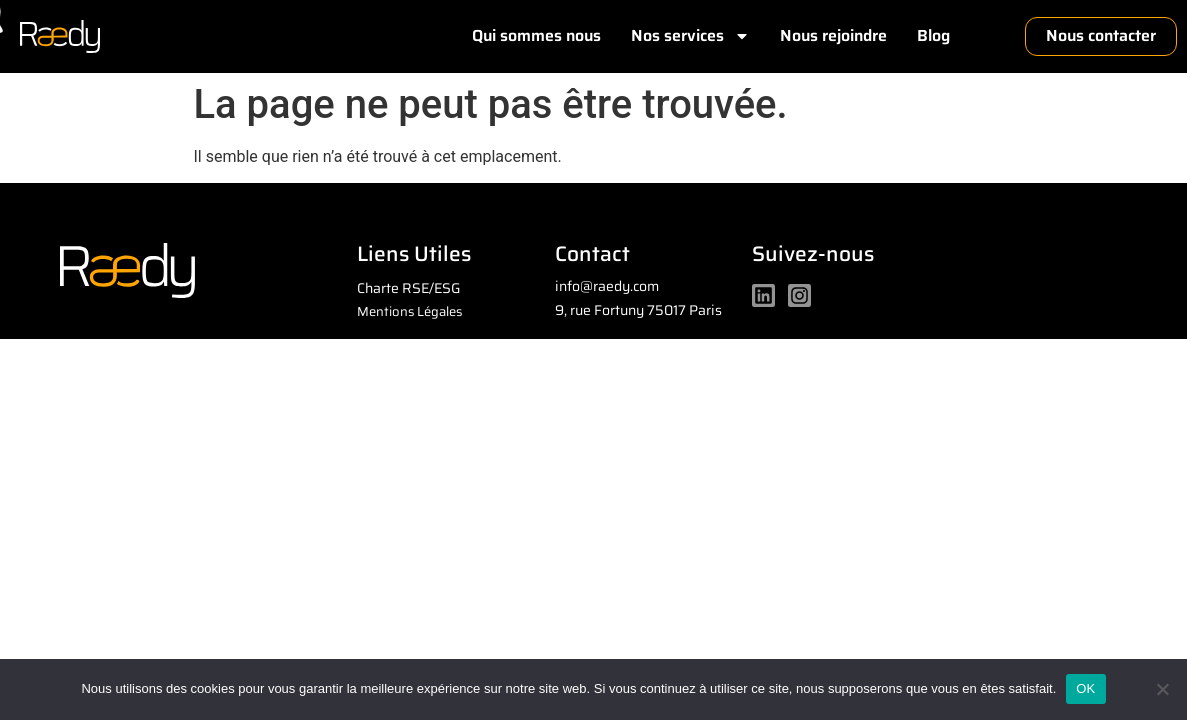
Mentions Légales (409, 311)
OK (1085, 688)
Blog (933, 35)
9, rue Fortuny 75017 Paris (638, 310)
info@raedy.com (607, 286)
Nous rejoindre (833, 35)
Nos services (690, 36)
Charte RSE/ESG (408, 288)
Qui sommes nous (536, 35)
